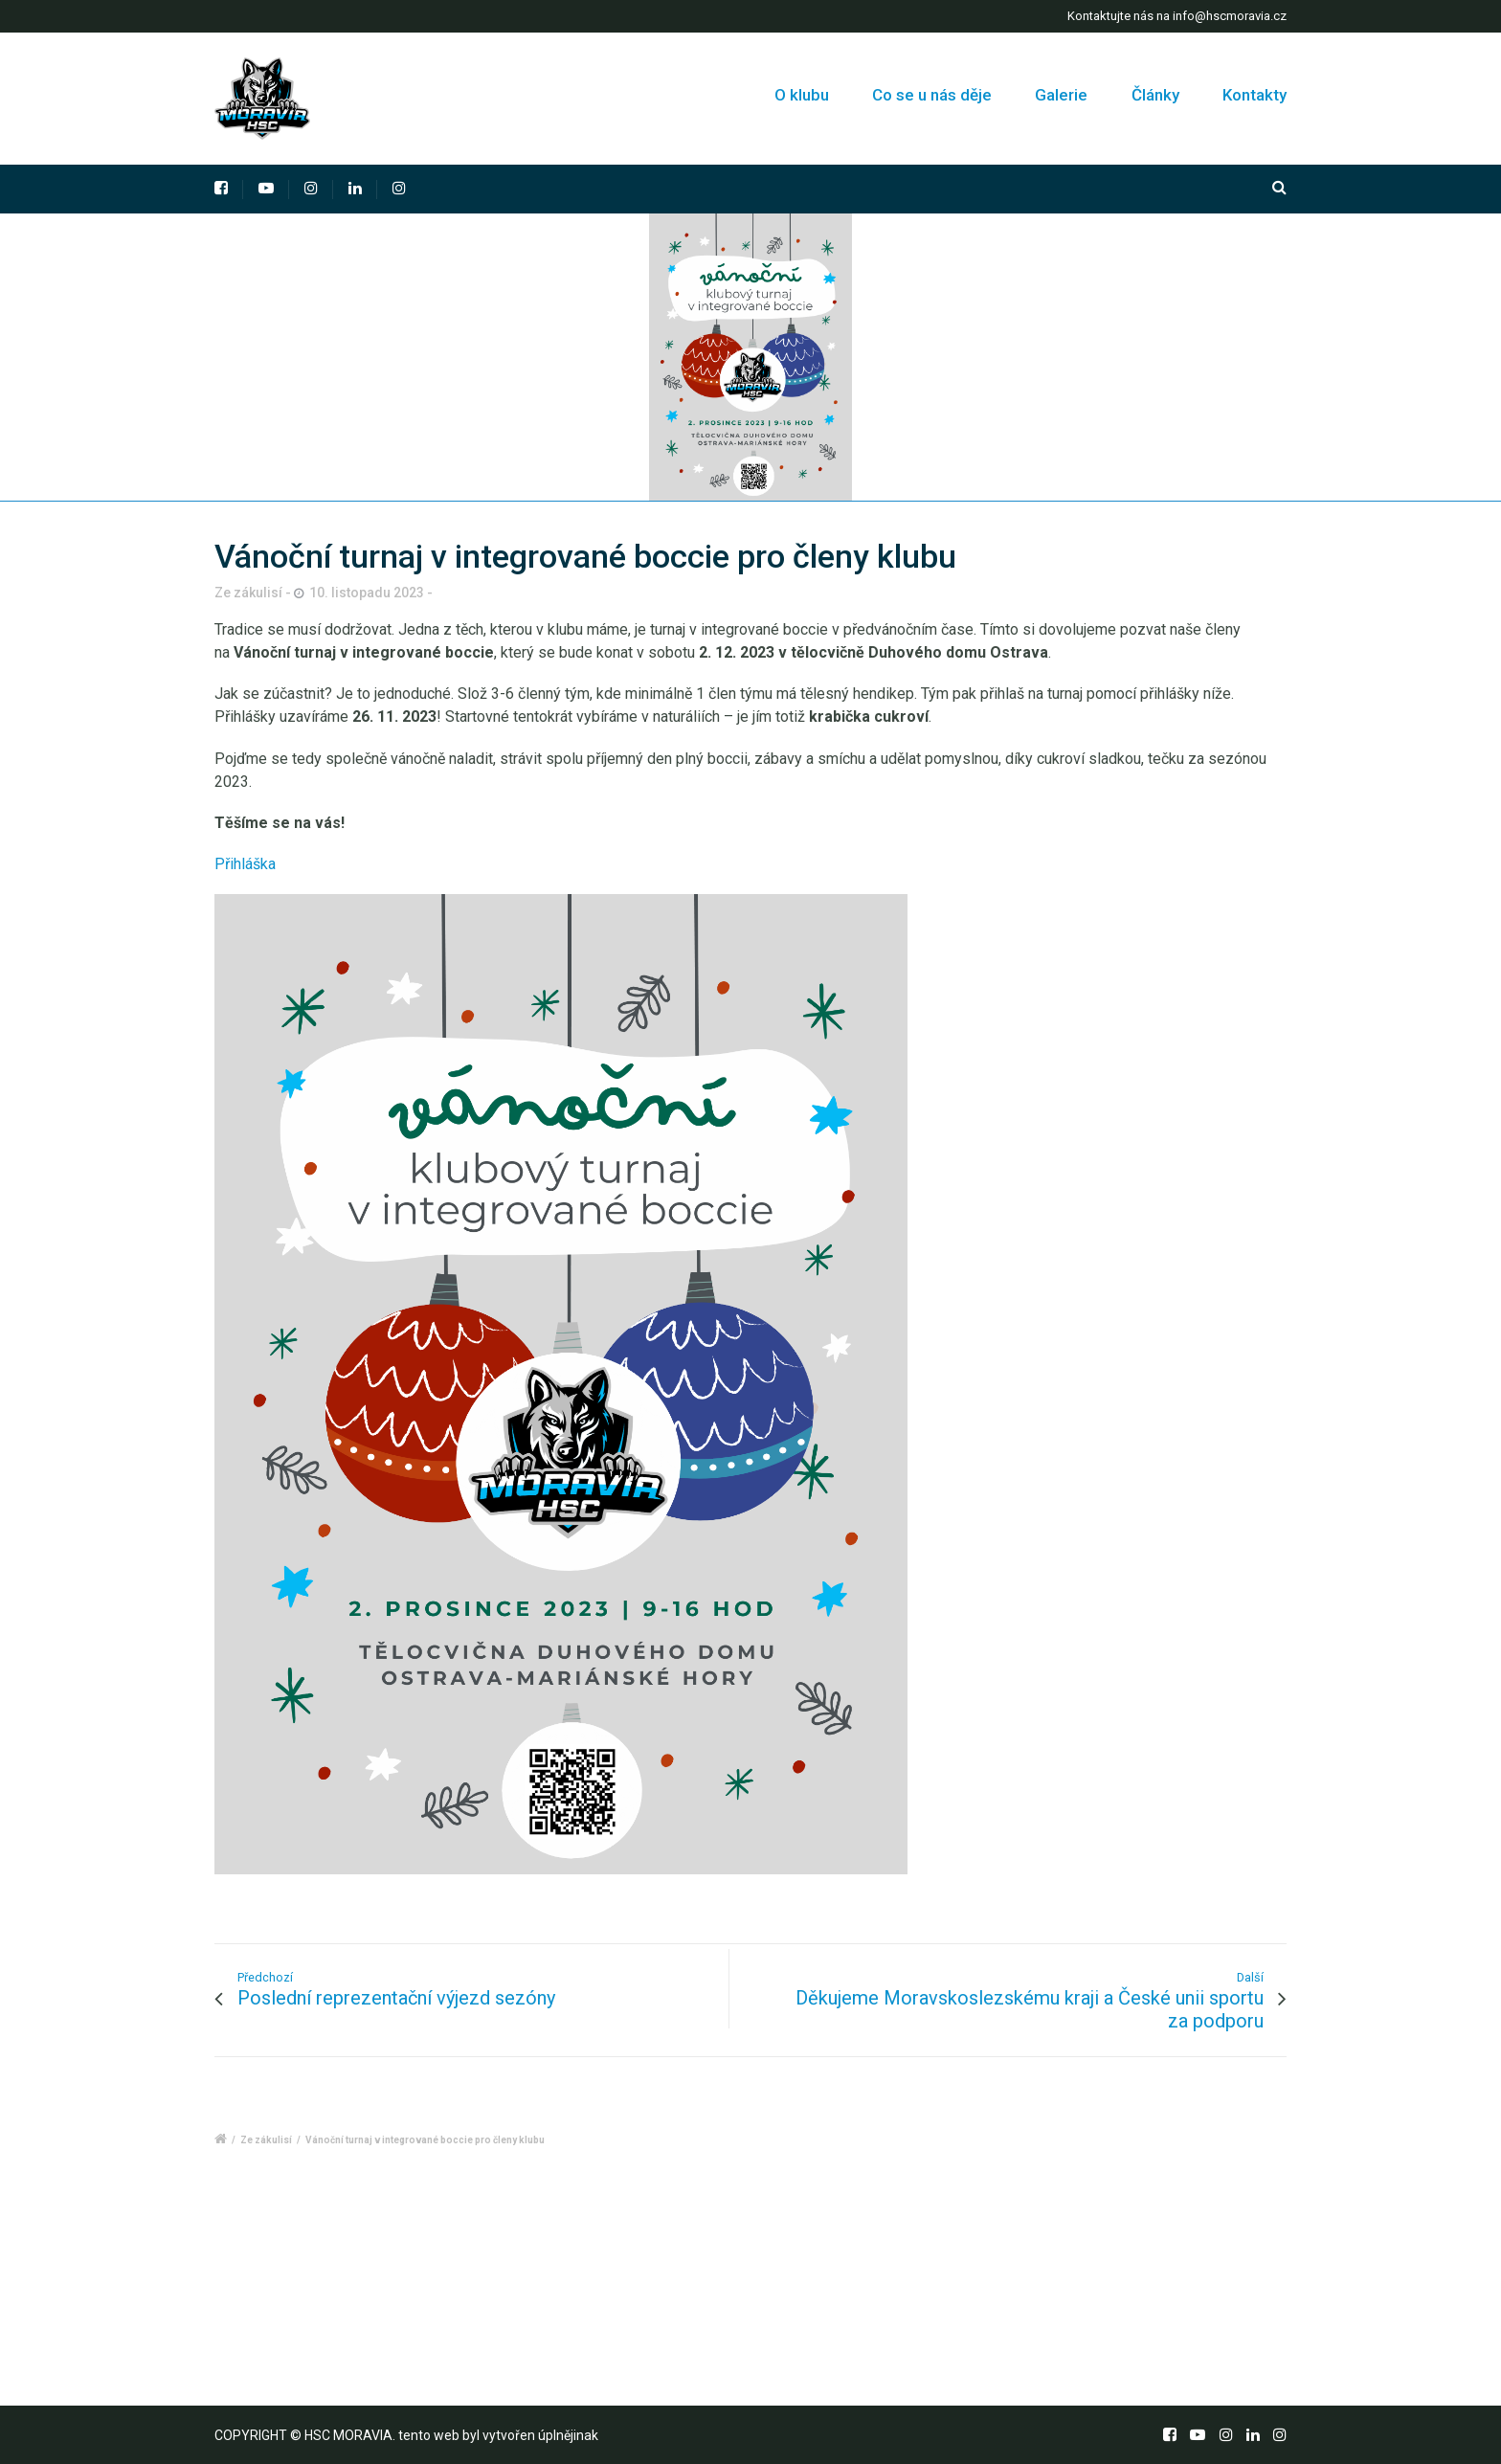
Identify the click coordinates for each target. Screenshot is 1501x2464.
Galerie (1061, 94)
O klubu (803, 94)
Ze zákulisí (266, 2140)
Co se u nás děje (932, 94)
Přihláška (245, 864)
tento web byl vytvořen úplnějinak (498, 2435)
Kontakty (1254, 94)
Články (1155, 94)
